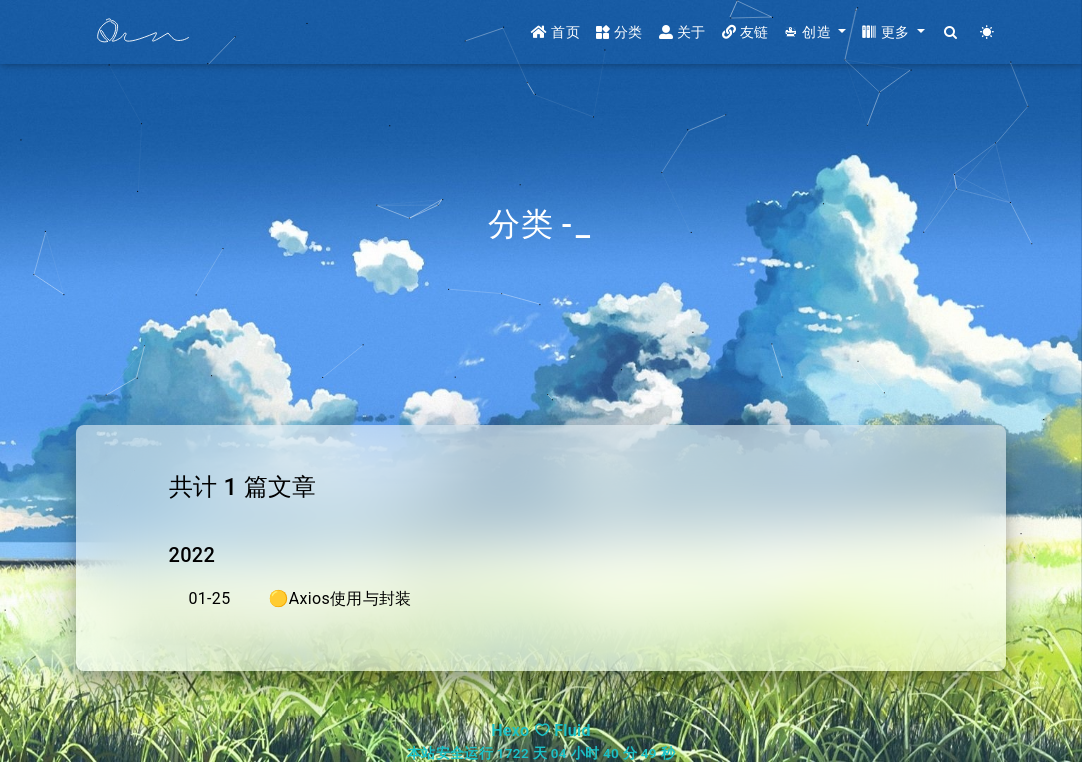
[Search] (951, 32)
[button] (815, 32)
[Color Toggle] (987, 32)
